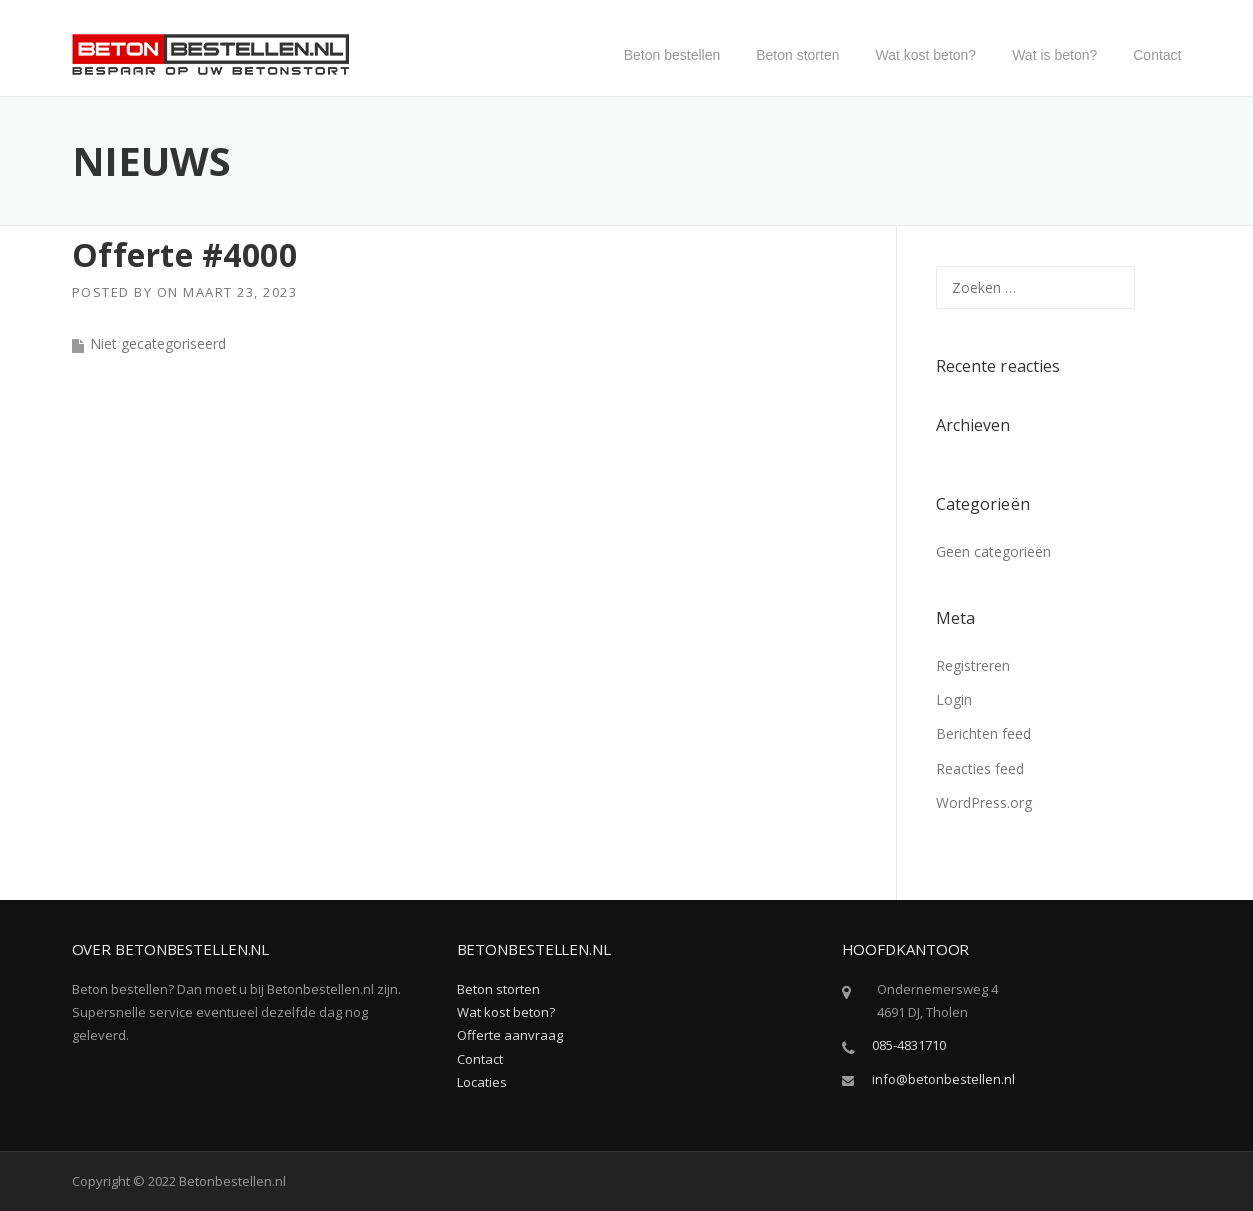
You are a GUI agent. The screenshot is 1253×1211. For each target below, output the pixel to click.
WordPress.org (984, 802)
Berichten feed (983, 733)
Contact (1157, 55)
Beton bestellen (672, 55)
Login (954, 699)
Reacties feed (980, 768)
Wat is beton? (1054, 55)
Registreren (973, 665)
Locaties (482, 1082)
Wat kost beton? (926, 55)
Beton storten (797, 55)
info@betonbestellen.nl (943, 1079)
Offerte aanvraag (510, 1035)
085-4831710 (909, 1045)
